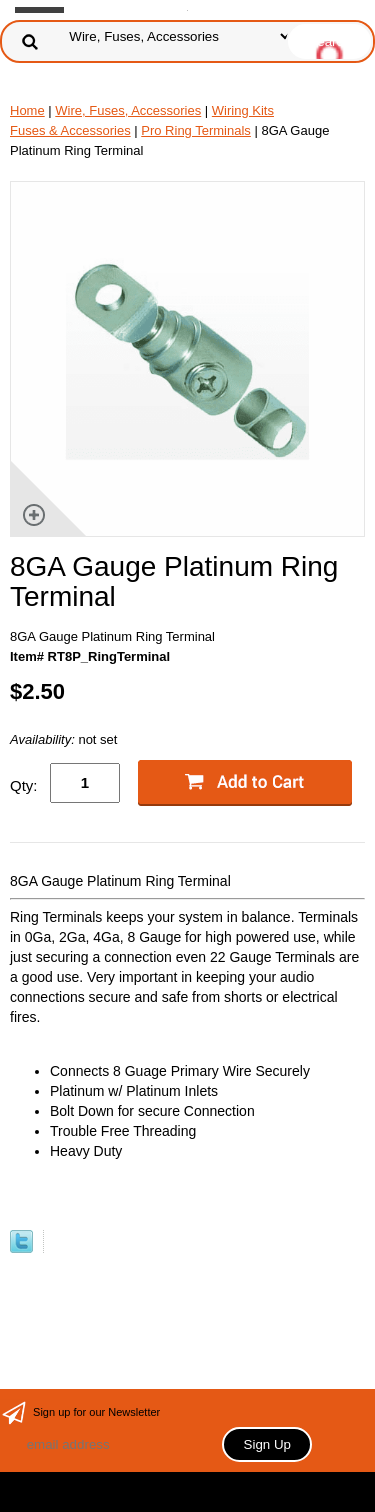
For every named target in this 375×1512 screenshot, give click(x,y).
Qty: (24, 785)
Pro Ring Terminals (196, 130)
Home (27, 110)
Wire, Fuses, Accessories (128, 110)
